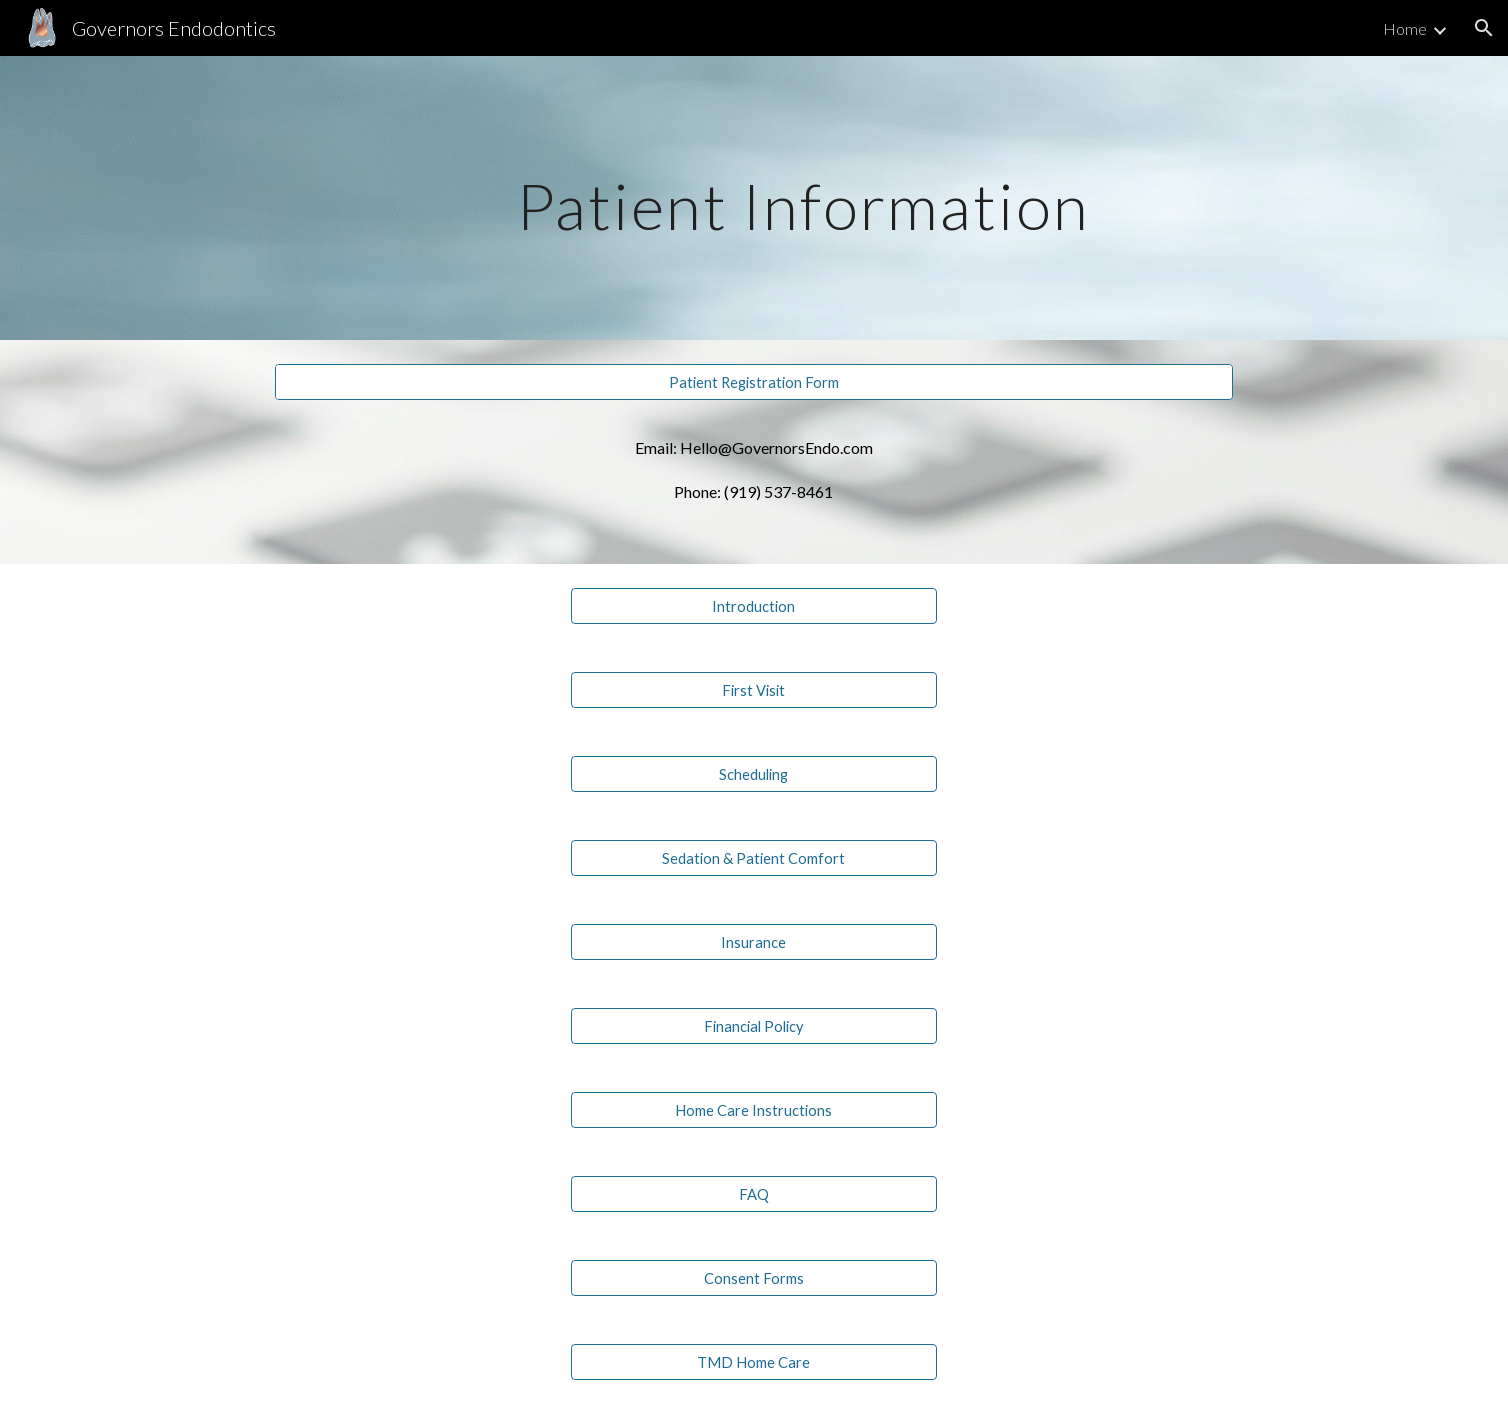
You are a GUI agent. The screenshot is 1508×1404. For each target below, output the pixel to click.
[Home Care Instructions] (753, 1110)
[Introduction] (753, 606)
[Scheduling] (753, 774)
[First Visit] (753, 690)
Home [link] (1405, 28)
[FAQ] (753, 1194)
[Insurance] (753, 942)
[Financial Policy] (753, 1026)
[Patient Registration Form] (753, 382)
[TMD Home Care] (753, 1362)
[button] (1484, 28)
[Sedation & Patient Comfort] (753, 858)
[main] (803, 197)
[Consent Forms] (753, 1278)
